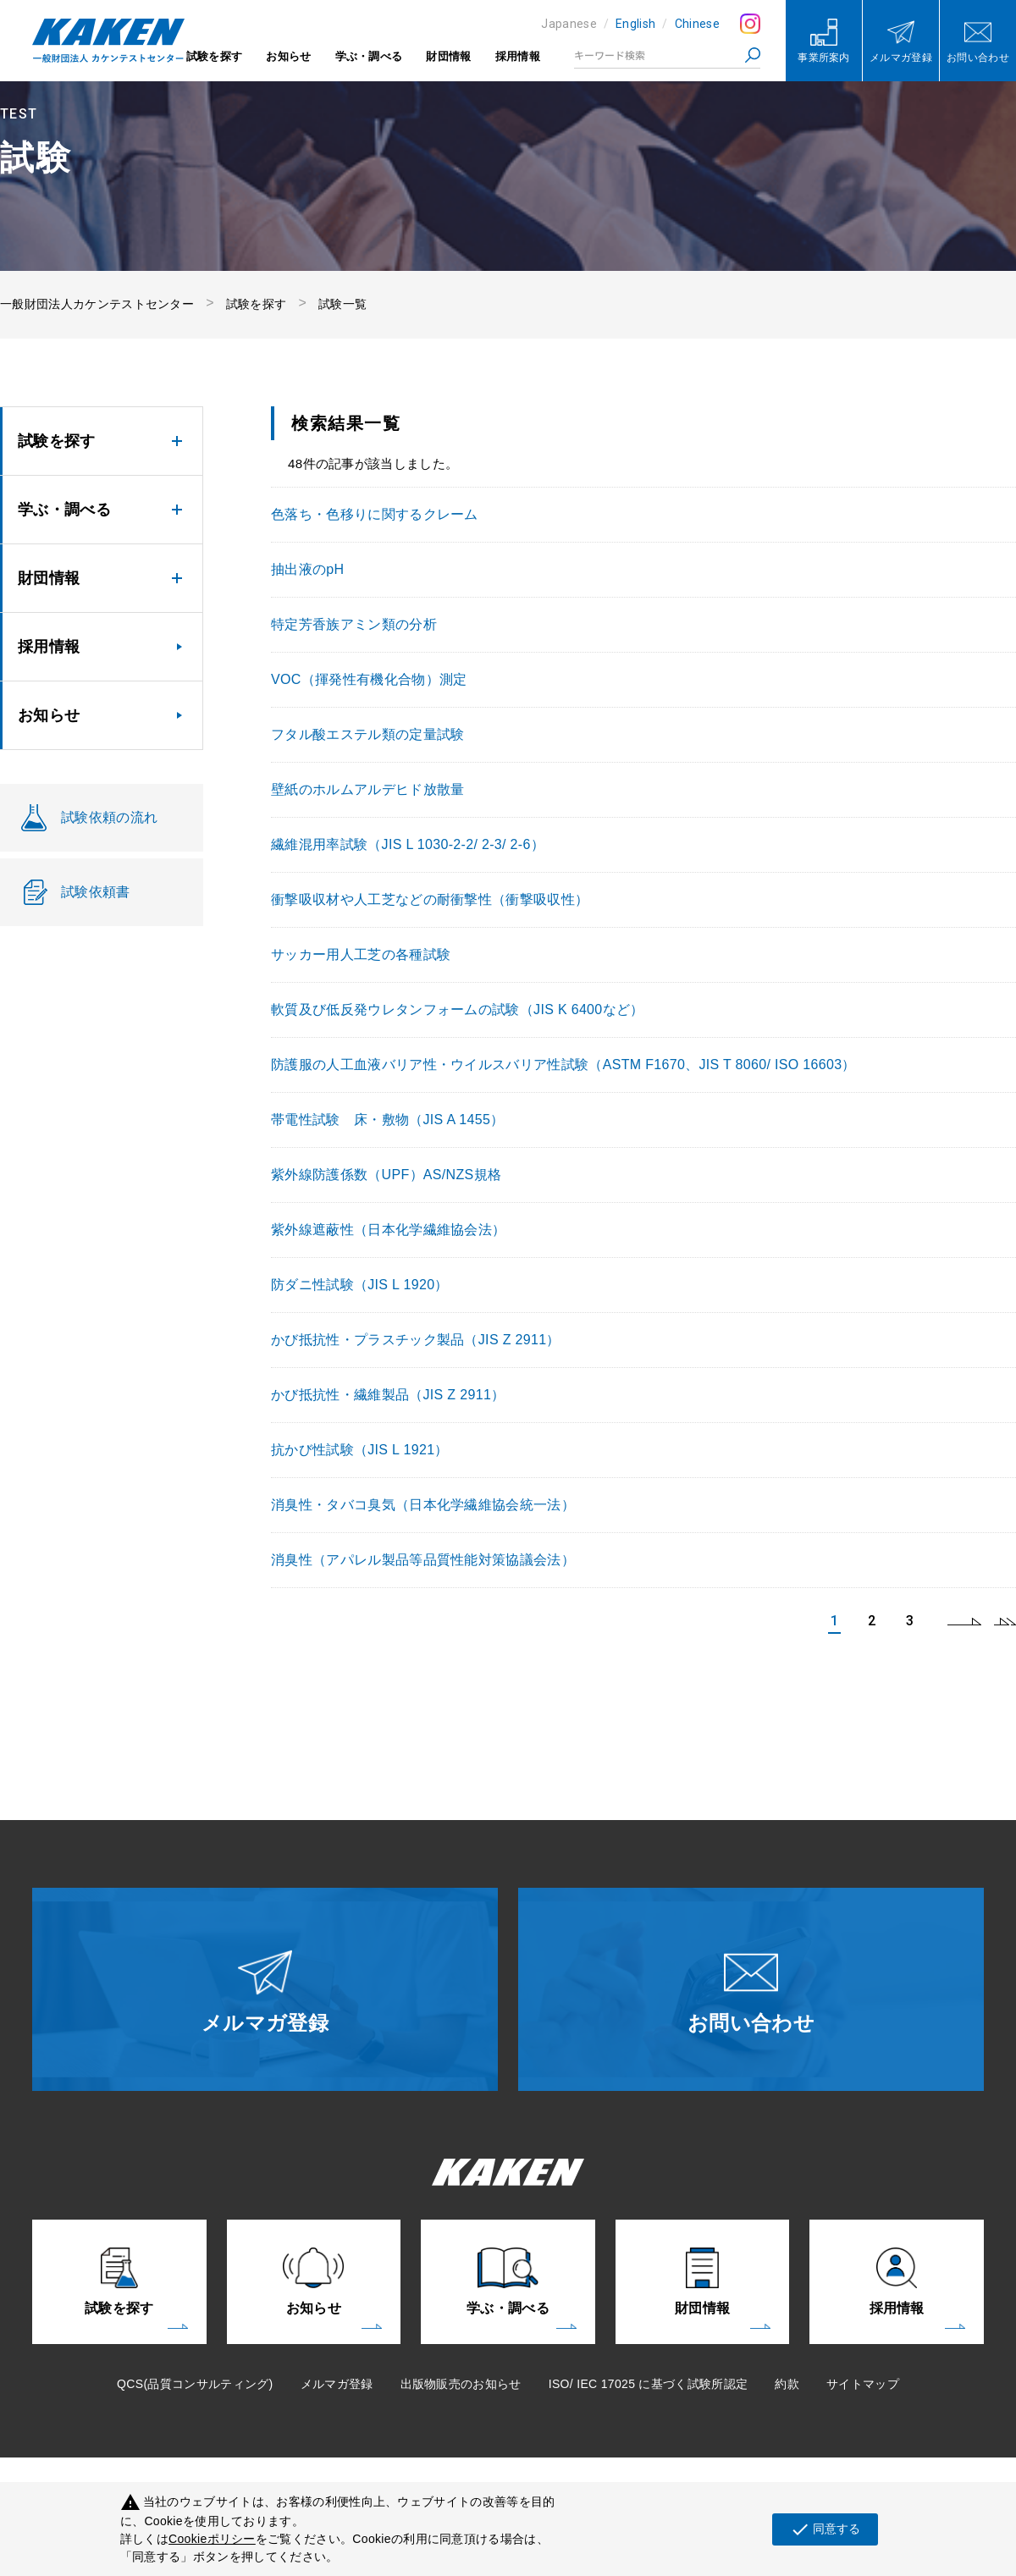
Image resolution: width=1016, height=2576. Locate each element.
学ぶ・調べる (369, 56)
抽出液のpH (307, 569)
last (1005, 1621)
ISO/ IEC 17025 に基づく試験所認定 (648, 2384)
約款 (787, 2384)
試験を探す (214, 56)
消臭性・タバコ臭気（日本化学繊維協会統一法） (423, 1505)
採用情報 (517, 56)
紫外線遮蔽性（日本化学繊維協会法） (388, 1229)
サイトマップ (862, 2384)
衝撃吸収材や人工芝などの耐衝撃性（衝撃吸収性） (429, 899)
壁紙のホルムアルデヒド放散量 (367, 789)
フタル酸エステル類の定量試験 (367, 734)
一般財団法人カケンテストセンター (97, 304)
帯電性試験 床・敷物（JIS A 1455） (388, 1119)
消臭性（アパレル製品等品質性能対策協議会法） (423, 1560)
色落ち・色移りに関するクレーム (374, 514)
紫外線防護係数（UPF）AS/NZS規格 (386, 1174)
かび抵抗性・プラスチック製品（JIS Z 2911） (415, 1339)
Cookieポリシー (212, 2539)
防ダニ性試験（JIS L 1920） (360, 1284)
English (635, 23)
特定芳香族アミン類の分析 (354, 624)
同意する (825, 2529)
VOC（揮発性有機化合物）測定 (369, 679)
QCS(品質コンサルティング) (195, 2384)
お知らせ (288, 56)
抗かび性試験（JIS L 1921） (360, 1449)
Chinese (697, 23)
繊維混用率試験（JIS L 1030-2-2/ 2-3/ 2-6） (407, 844)
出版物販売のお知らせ (461, 2384)
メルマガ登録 (337, 2384)
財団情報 (448, 56)
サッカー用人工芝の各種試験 (360, 954)
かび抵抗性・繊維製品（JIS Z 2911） (388, 1394)
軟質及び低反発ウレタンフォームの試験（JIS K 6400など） (457, 1009)
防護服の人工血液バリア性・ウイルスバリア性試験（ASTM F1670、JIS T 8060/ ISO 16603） (563, 1064)
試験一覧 (342, 304)
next (964, 1621)
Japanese (569, 23)
